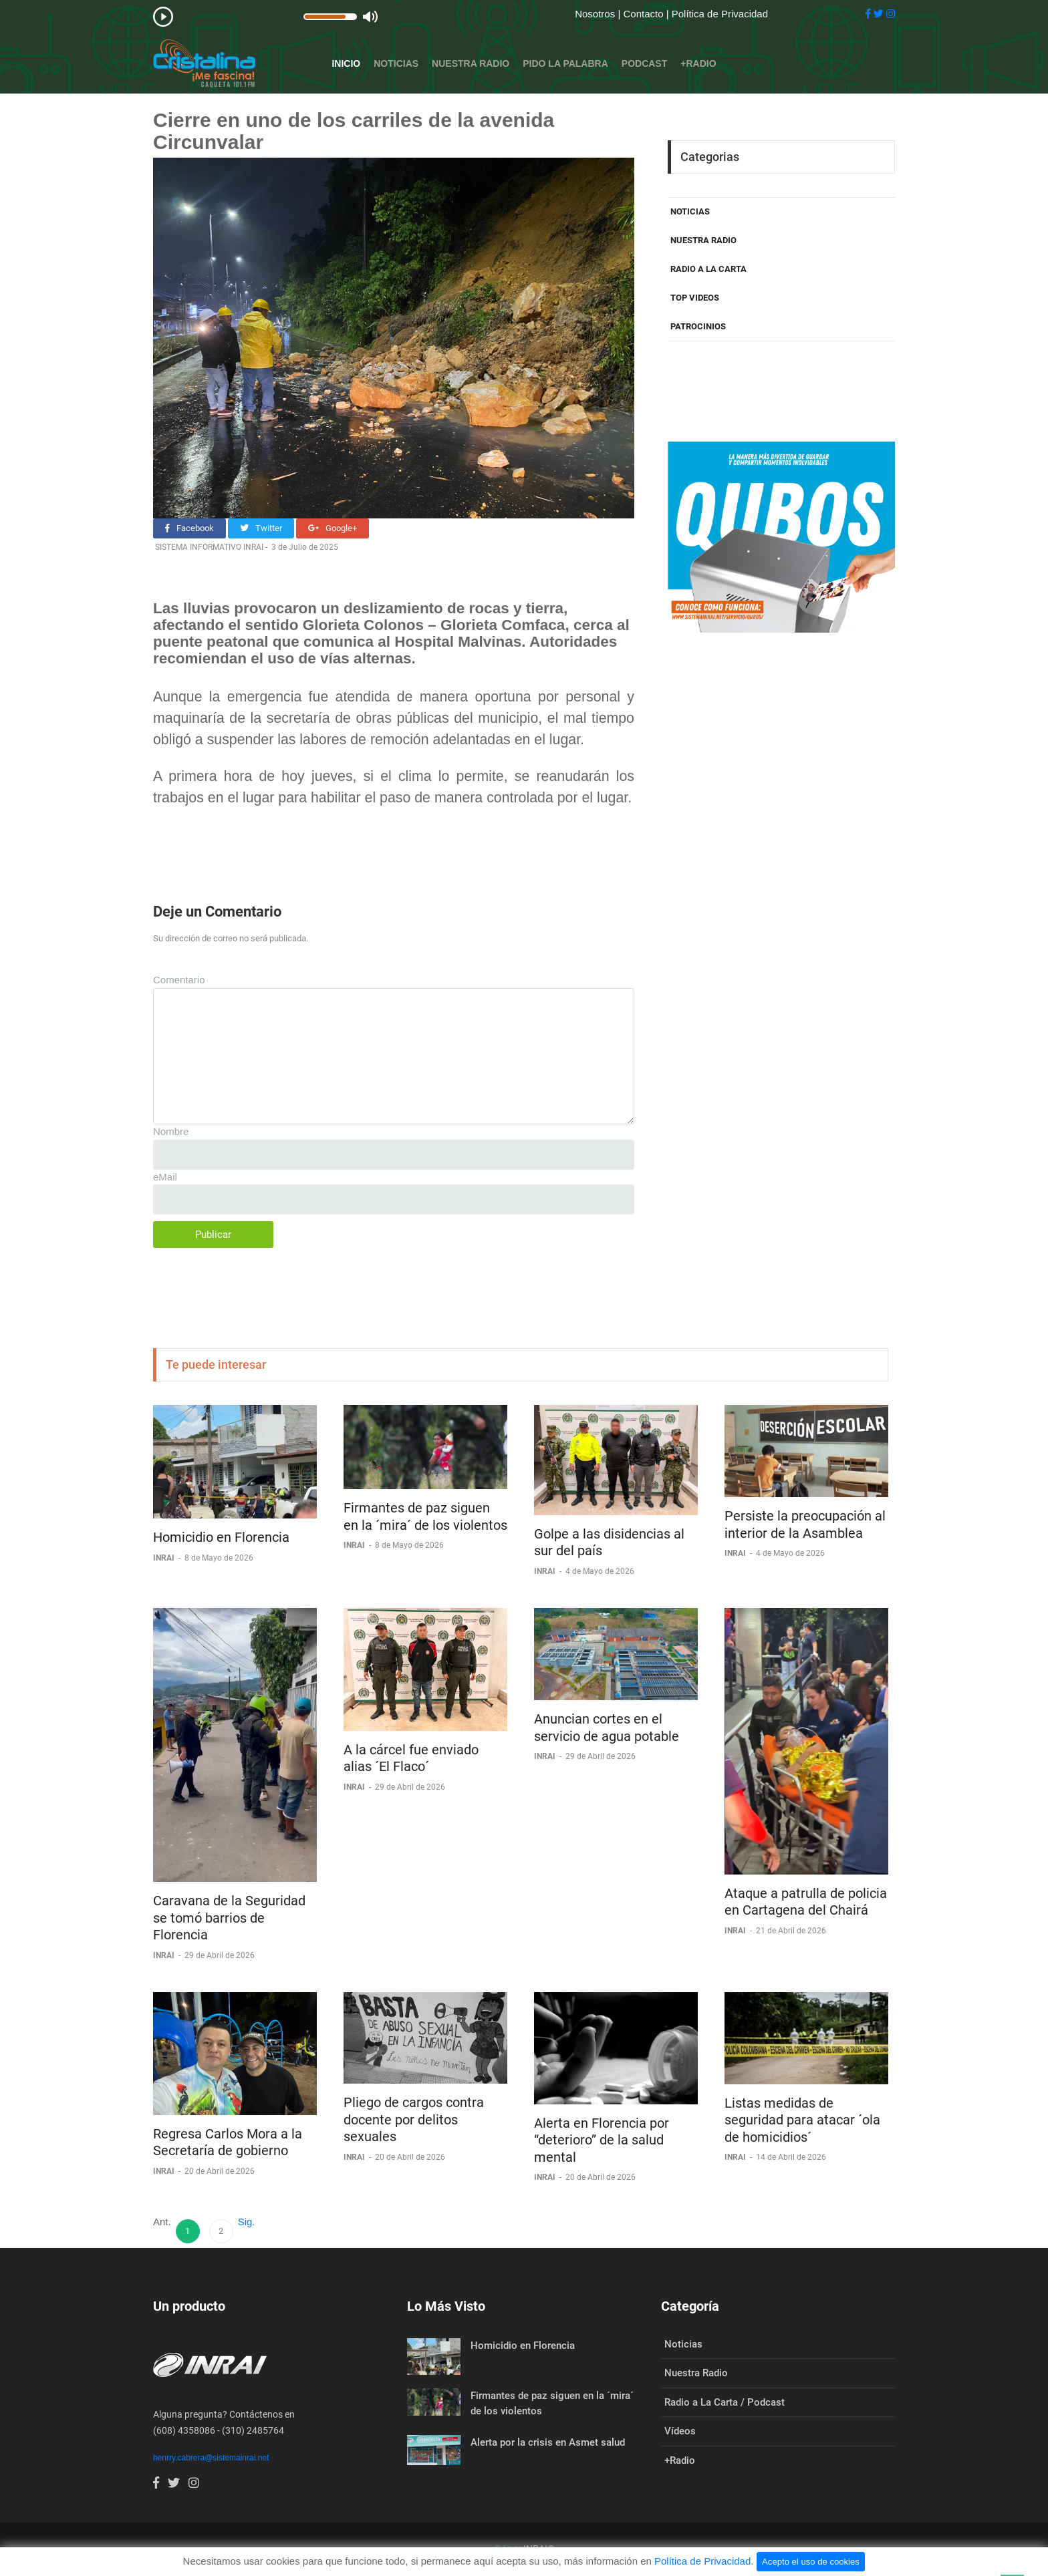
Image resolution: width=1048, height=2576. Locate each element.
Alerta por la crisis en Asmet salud (548, 2442)
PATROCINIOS (698, 326)
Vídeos (680, 2431)
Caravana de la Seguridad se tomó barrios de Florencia (229, 1918)
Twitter (261, 528)
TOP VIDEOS (694, 298)
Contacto (644, 13)
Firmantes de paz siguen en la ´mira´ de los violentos (425, 1516)
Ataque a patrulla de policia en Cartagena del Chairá (806, 1902)
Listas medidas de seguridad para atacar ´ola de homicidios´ (802, 2120)
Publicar (213, 1235)
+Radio (698, 63)
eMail (165, 1176)
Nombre (170, 1131)
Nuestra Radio (470, 63)
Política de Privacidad (720, 13)
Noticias (396, 63)
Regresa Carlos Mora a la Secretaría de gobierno (227, 2142)
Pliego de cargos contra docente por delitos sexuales (414, 2119)
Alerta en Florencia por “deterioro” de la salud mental (601, 2140)
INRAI (164, 1558)
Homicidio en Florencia (221, 1537)
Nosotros (596, 13)
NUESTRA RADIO (703, 240)
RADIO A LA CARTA (708, 269)
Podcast (644, 63)
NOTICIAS (690, 211)
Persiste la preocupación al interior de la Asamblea (805, 1524)
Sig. (246, 2221)
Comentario (179, 979)
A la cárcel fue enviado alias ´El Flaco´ (411, 1758)
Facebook (189, 528)
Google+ (332, 528)
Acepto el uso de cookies (811, 2562)
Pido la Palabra (565, 63)
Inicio (346, 63)
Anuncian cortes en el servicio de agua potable (606, 1727)
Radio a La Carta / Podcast (724, 2402)
